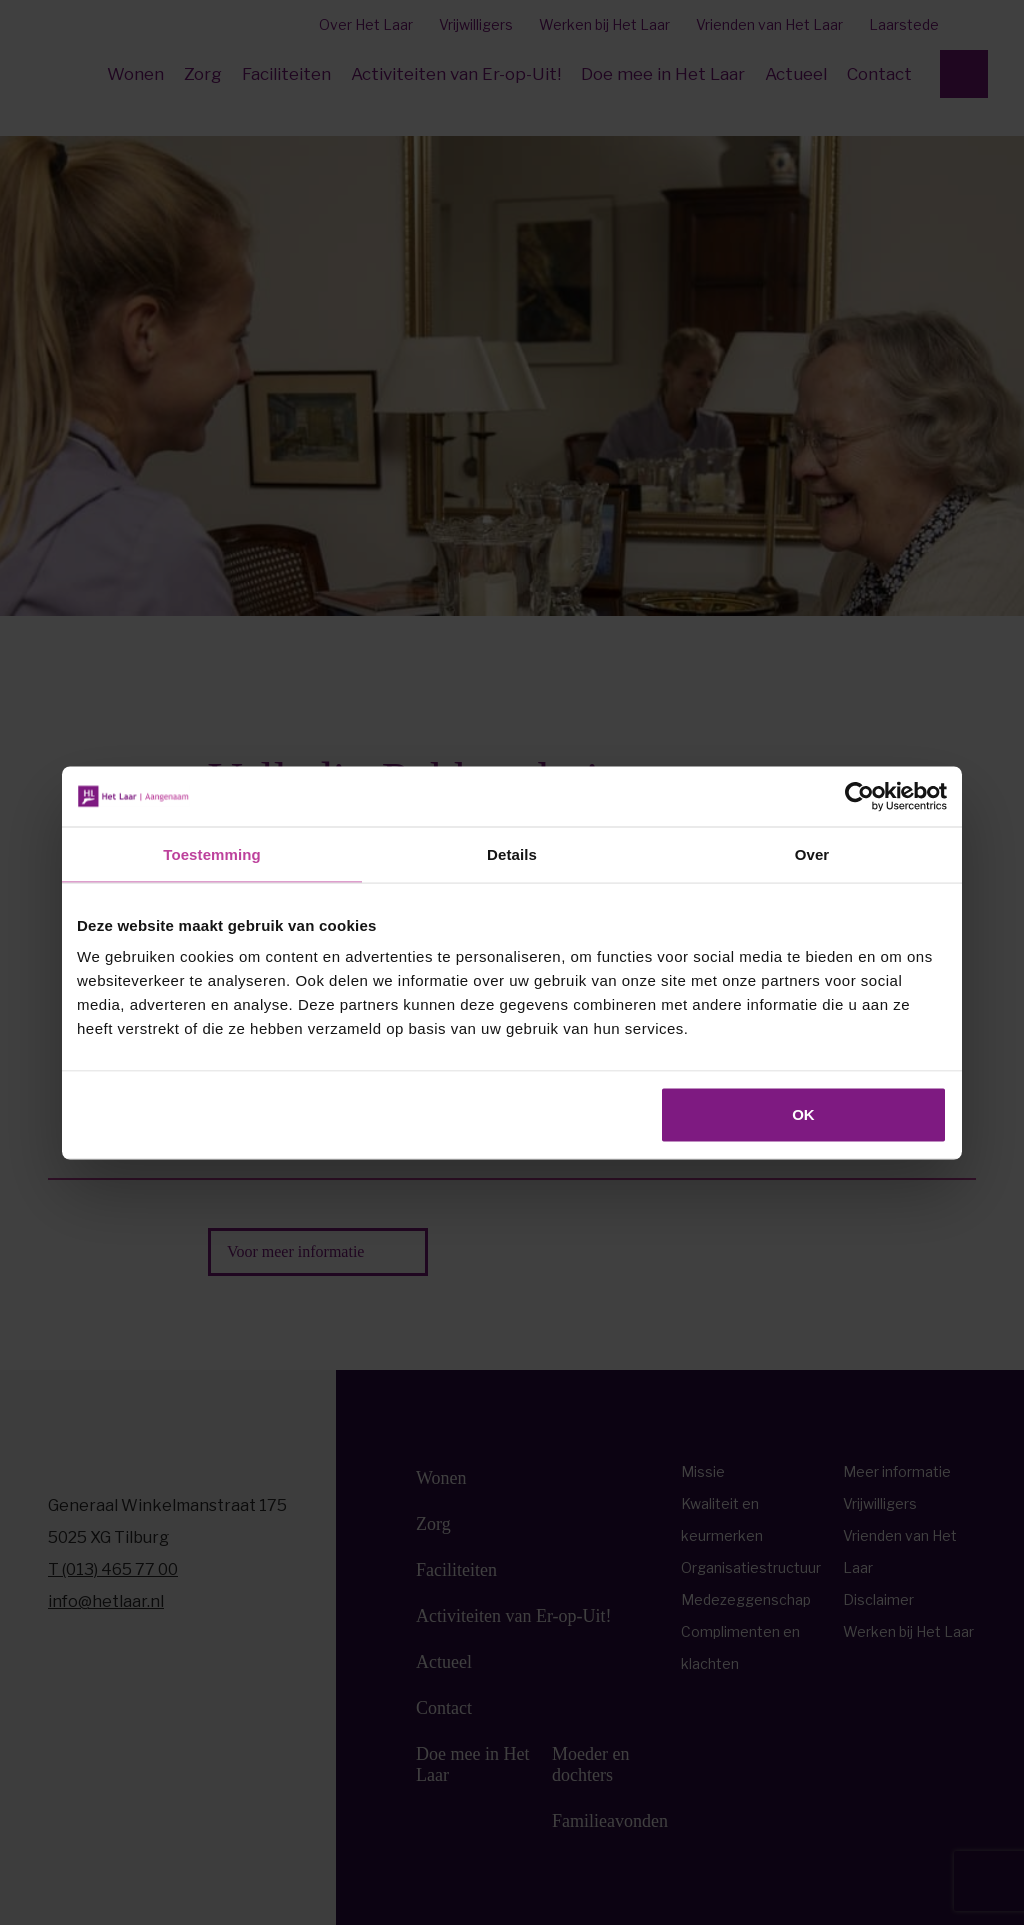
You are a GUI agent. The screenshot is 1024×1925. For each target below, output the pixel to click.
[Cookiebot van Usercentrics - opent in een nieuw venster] (859, 796)
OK (803, 1114)
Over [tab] (812, 853)
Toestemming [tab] (212, 853)
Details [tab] (512, 853)
